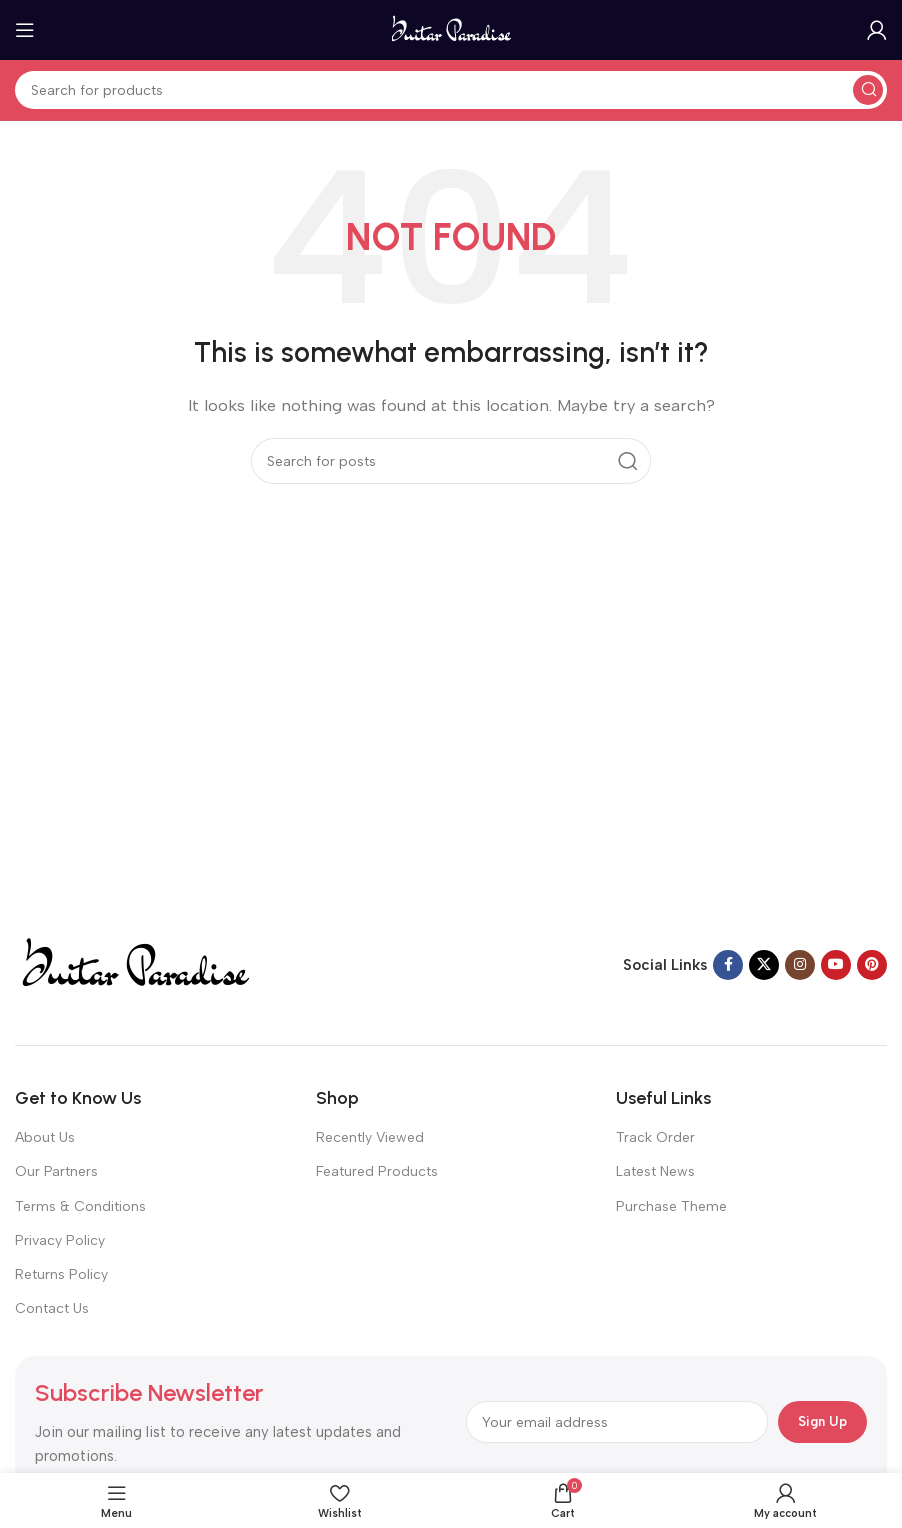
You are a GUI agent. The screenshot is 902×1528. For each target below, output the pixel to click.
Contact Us (52, 1308)
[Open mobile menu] (25, 30)
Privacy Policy (60, 1240)
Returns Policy (61, 1274)
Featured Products (377, 1171)
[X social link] (764, 965)
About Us (45, 1137)
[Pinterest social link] (872, 965)
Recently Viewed (370, 1137)
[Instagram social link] (800, 965)
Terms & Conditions (80, 1206)
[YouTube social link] (836, 965)
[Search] (451, 90)
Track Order (655, 1137)
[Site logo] (451, 29)
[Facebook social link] (728, 965)
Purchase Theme (671, 1206)
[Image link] (134, 964)
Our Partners (56, 1171)
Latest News (655, 1171)
